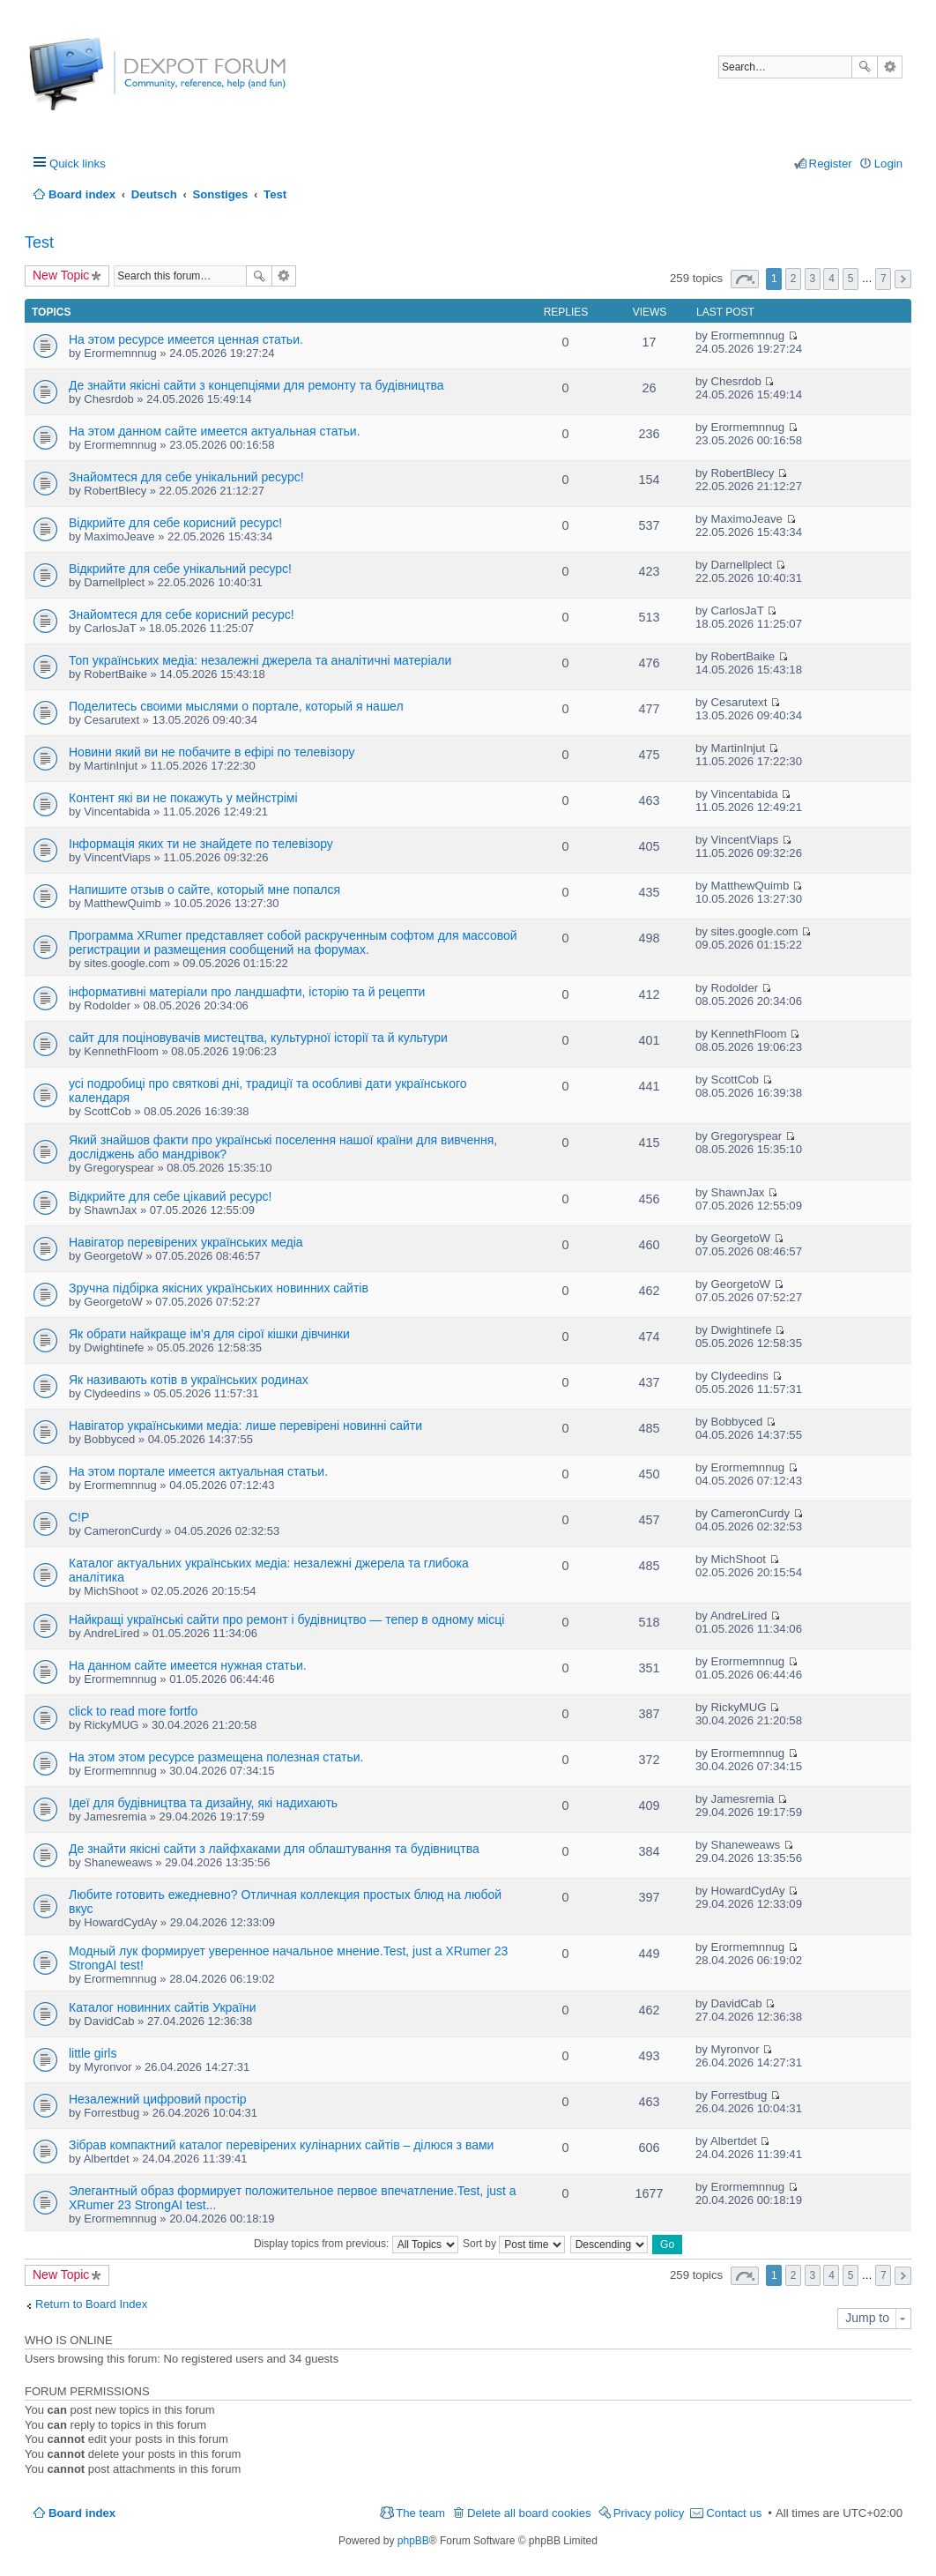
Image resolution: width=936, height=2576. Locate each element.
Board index (81, 2513)
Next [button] (903, 279)
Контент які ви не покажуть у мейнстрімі (183, 798)
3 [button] (812, 278)
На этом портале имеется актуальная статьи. (198, 1471)
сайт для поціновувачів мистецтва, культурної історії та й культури (258, 1038)
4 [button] (831, 278)
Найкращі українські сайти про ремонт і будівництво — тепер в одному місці (286, 1619)
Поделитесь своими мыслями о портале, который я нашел (236, 706)
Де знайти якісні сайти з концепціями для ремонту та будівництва (256, 385)
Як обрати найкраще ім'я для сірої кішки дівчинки (209, 1334)
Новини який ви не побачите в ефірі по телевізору (212, 752)
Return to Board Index (91, 2304)
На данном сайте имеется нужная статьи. (188, 1665)
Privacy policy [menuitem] (649, 2513)
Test (39, 242)
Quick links (77, 163)
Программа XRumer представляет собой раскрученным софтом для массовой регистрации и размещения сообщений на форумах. (293, 942)
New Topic (61, 275)
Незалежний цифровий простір (158, 2099)
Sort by (514, 2243)
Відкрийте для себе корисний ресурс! (175, 523)
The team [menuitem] (420, 2513)
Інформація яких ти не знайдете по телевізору (201, 844)
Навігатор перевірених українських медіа (186, 1242)
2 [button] (794, 278)
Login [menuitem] (888, 163)
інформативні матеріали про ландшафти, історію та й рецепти (247, 992)
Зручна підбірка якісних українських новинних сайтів (218, 1288)
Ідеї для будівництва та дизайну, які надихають (203, 1803)
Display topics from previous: (356, 2243)
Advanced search (890, 67)
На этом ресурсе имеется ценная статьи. (186, 339)
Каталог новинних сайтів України (162, 2007)
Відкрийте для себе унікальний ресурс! (180, 569)
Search (864, 67)
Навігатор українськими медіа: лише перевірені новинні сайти (245, 1425)
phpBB (413, 2541)
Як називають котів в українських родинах (188, 1380)
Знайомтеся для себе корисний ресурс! (181, 614)
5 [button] (851, 278)
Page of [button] (745, 279)
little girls (92, 2053)
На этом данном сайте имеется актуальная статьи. (214, 431)
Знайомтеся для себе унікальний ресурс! (186, 477)
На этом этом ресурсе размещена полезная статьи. (216, 1757)
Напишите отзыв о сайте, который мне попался (204, 889)
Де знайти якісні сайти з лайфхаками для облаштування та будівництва (274, 1849)
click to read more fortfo (133, 1711)
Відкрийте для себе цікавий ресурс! (170, 1196)
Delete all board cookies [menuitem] (529, 2513)
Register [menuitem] (830, 163)
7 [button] (883, 278)
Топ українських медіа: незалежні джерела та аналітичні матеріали (260, 660)
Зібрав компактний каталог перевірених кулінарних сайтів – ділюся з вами (281, 2145)
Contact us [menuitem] (733, 2513)
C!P (79, 1517)
